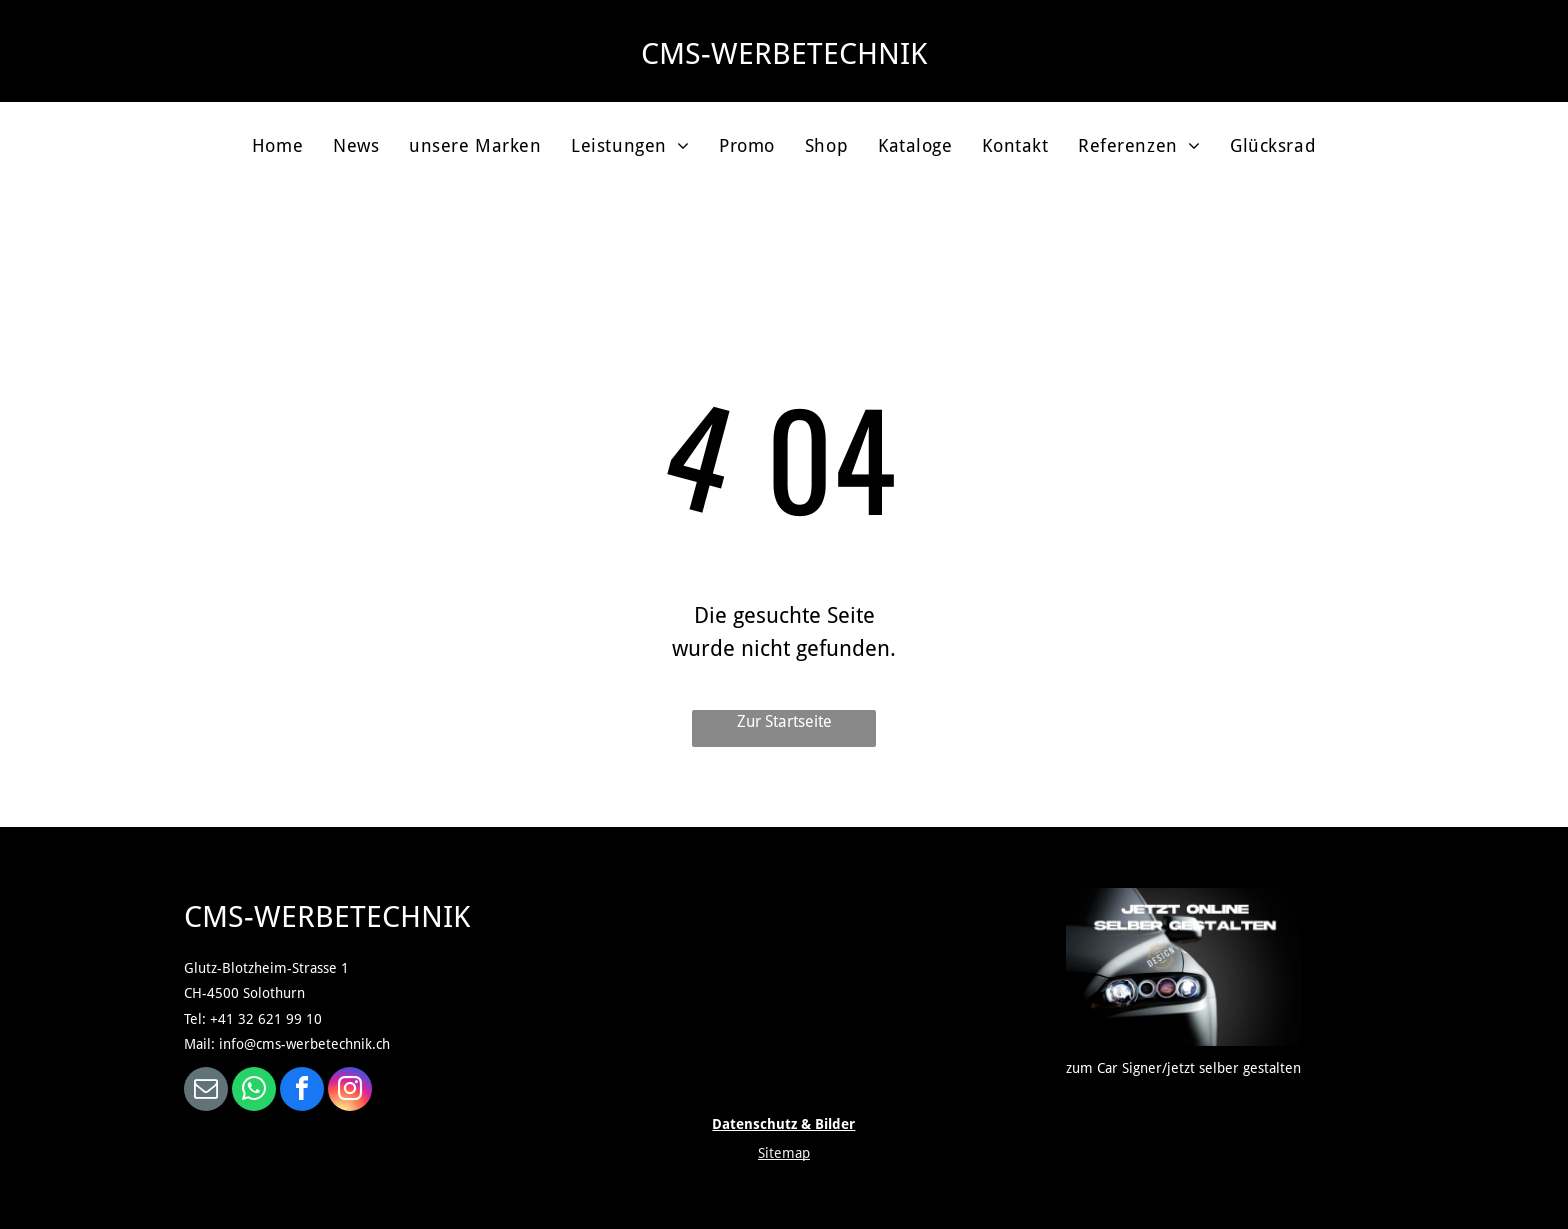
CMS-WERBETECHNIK (784, 53)
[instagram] (350, 1091)
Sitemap (784, 1153)
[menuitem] (277, 145)
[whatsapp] (254, 1091)
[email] (206, 1091)
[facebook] (302, 1091)
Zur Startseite (784, 721)
